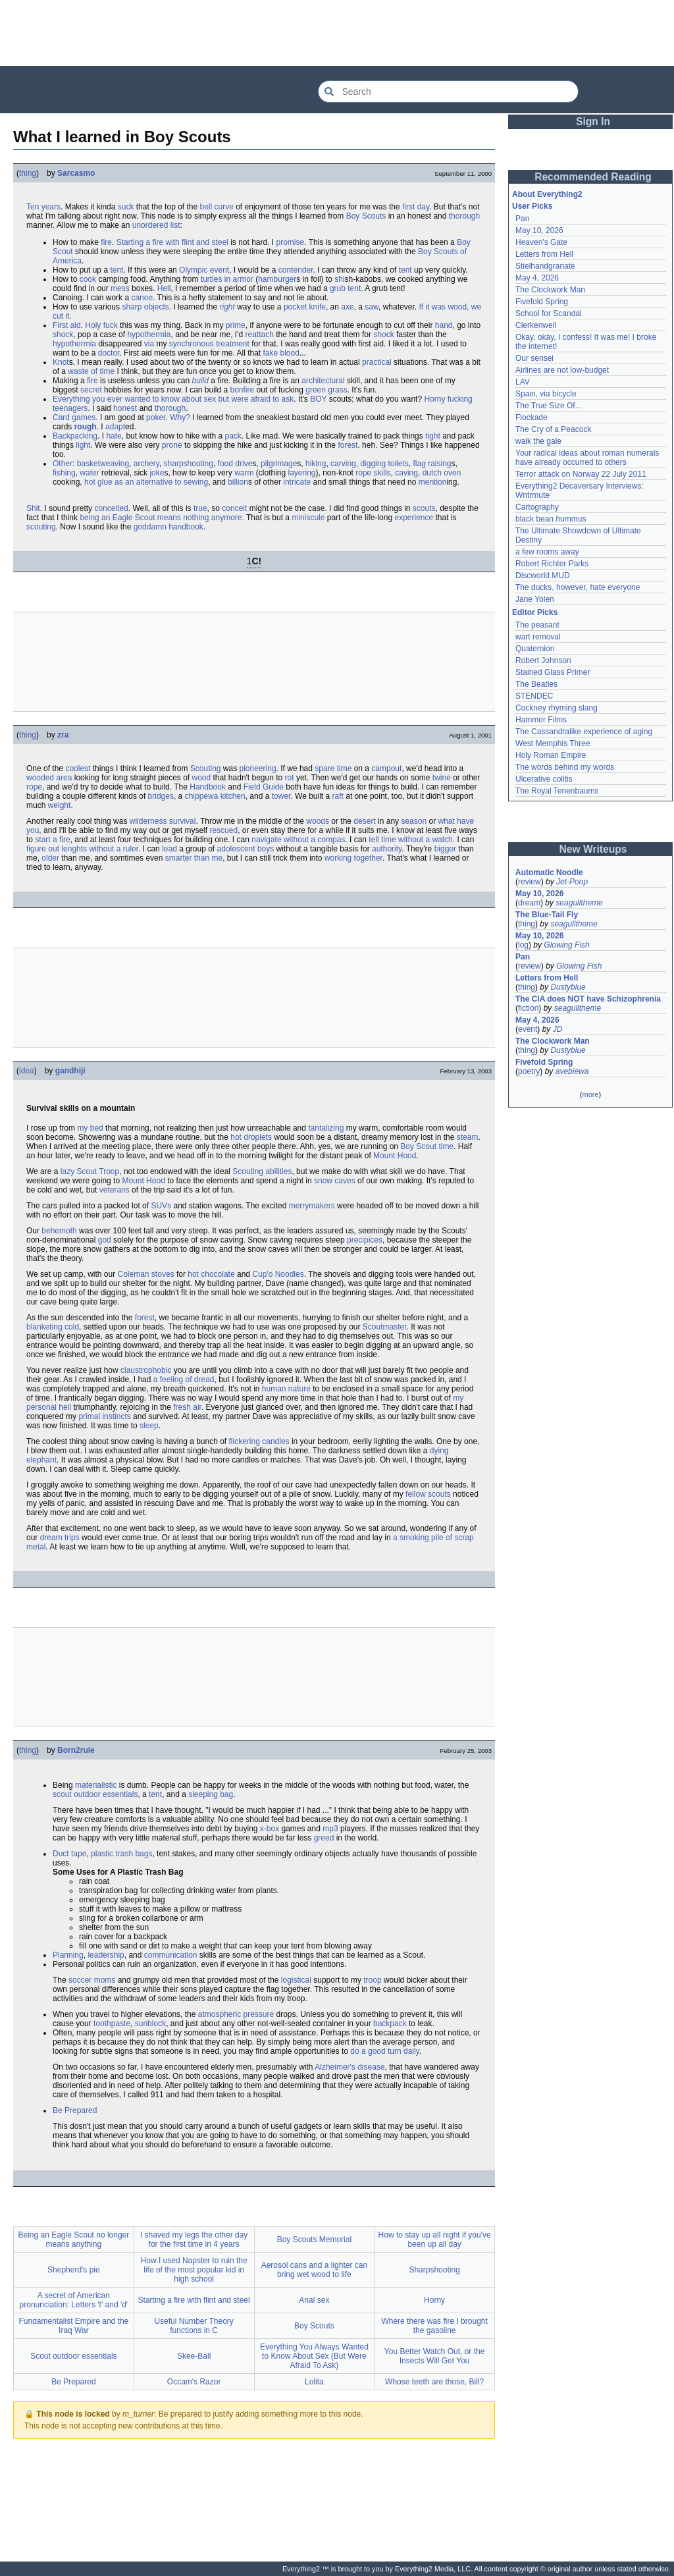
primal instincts (104, 1416)
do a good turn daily (384, 2051)
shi (339, 279)
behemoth (58, 1230)
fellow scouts (428, 1494)
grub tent (345, 288)
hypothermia (148, 334)
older (50, 858)
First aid (67, 325)
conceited (111, 508)
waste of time (91, 371)
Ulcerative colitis (544, 779)
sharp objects (145, 306)
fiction (528, 1008)
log (523, 945)
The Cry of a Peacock (553, 429)
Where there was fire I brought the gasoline (434, 2326)
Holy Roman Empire (550, 755)
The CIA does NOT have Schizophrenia (588, 999)
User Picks (532, 206)
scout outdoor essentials (95, 1794)
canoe (142, 297)
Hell (164, 288)
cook (88, 279)
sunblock (150, 2023)
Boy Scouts (366, 216)
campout (386, 768)
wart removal (538, 636)
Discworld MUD (542, 575)
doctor (109, 353)
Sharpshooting (434, 2269)
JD (558, 1029)
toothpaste (111, 2023)
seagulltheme (579, 902)
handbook (185, 526)
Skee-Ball (194, 2356)
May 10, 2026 (539, 230)
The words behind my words (564, 767)
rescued (223, 830)
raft (338, 796)
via (149, 343)
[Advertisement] (337, 33)
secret (91, 389)
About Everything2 (547, 194)
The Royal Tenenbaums (557, 790)
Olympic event (204, 270)
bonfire (242, 389)
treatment (232, 343)
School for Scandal (548, 313)
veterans (114, 1189)
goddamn (150, 526)
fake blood (281, 353)
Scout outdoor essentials (73, 2356)
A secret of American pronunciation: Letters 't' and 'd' (74, 2300)
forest (347, 445)
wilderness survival (163, 821)
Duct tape (69, 1853)
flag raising (432, 463)
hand (444, 325)
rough (85, 426)
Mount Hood (394, 1155)
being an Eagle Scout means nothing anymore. (162, 517)
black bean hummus (550, 518)
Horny (434, 2300)
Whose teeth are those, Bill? (434, 2381)
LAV (522, 382)
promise (290, 242)
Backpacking (75, 436)
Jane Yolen (534, 599)
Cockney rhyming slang (556, 707)
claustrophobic (145, 1370)
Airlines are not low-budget (562, 370)
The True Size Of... (548, 405)
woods (317, 821)
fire (106, 242)
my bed (90, 1128)
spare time (333, 768)
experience (413, 517)
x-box (269, 1828)
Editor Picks (534, 612)
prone (172, 445)
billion (238, 482)
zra (62, 734)
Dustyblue (567, 987)
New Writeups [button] (593, 849)
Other (62, 463)
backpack (390, 2023)
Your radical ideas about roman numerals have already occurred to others (587, 457)
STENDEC (534, 696)
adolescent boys (245, 848)
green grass (326, 389)
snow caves (334, 1180)
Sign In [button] (593, 121)
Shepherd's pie (73, 2269)
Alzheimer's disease (349, 2067)
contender (295, 270)
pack (233, 436)
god (104, 1240)
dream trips (60, 1537)
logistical (296, 1980)
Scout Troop (98, 1171)
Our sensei (534, 358)
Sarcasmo (76, 173)
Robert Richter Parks (551, 563)
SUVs (161, 1205)
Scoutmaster (385, 1326)
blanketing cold (52, 1326)
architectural (322, 380)
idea (26, 1070)
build (200, 380)
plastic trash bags (121, 1853)
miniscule (308, 517)
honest (125, 408)
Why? (180, 417)
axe (347, 306)
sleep (149, 1425)
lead (169, 848)
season (414, 821)
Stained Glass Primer (552, 672)
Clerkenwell (535, 325)
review (529, 881)
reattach (260, 334)
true (200, 508)
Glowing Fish (566, 945)
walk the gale (538, 441)
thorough (464, 216)
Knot (61, 362)
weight (59, 805)
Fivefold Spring (541, 301)
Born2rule (76, 1750)
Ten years (43, 206)
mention (433, 482)
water (89, 472)
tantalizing (326, 1128)
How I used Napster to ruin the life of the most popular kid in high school (194, 2270)
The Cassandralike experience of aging (583, 731)
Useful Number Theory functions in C (194, 2326)
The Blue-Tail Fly (546, 914)
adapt (115, 426)
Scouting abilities (262, 1171)
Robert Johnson (543, 660)
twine (441, 777)
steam (468, 1137)
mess (120, 288)
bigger (445, 848)
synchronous (191, 343)
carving (343, 463)
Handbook (208, 787)
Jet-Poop (572, 881)
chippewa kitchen (215, 796)
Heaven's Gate (541, 242)
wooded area (49, 777)
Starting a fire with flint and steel (172, 242)
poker (155, 417)
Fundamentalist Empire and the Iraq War (73, 2326)
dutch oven (442, 472)
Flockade (531, 417)
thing (27, 173)
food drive (235, 463)
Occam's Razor (194, 2381)
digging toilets (384, 463)
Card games (74, 417)
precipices (364, 1240)
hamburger (277, 279)
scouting (41, 526)
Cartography (537, 507)
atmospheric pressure (236, 2014)
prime (236, 325)
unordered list (156, 225)
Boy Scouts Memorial (314, 2239)
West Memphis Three (552, 743)
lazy (67, 1171)
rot (289, 777)
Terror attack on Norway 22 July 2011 (580, 474)
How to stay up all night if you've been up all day (434, 2239)
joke (156, 472)
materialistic (96, 1785)
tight (432, 436)
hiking (315, 463)
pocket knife (305, 306)
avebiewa (572, 1071)
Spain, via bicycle (546, 393)
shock (63, 334)
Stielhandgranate (545, 266)
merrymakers (312, 1205)
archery (146, 463)
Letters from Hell (544, 254)
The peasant (537, 625)
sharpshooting (188, 463)
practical (377, 362)
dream (529, 902)
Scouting (205, 768)
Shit (33, 508)
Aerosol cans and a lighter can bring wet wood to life (314, 2270)
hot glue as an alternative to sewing (146, 482)
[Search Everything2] (448, 91)
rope (363, 472)
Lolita (314, 2381)
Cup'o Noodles (277, 1274)
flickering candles (259, 1441)
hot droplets (251, 1137)
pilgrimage (279, 463)
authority (387, 848)
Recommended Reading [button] (593, 176)
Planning (68, 1955)
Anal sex (314, 2300)
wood (201, 777)
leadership (106, 1955)
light (83, 445)
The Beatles (536, 684)
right (226, 306)
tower (281, 796)
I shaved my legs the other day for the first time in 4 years (193, 2239)
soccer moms (91, 1980)
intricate (297, 482)
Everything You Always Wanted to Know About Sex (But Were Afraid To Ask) (314, 2356)
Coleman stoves (146, 1274)
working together (353, 858)
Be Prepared (75, 2110)
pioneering (258, 768)
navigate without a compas (298, 839)
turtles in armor (227, 279)
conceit (234, 508)
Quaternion (534, 648)
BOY (318, 399)
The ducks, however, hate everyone (577, 587)
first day (415, 206)
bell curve (217, 206)
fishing (64, 472)
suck (126, 206)
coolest (77, 768)
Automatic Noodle (549, 872)
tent (116, 270)
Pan (522, 218)
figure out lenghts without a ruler (82, 848)
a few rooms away (547, 551)
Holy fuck (101, 325)
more (590, 1094)
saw (371, 306)
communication (170, 1955)
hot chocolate (211, 1274)
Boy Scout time (427, 1146)
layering (302, 472)
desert (364, 821)
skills (382, 472)
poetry (529, 1071)
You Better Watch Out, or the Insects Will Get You (434, 2356)
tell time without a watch (410, 839)
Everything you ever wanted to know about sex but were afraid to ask (173, 399)
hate (113, 436)
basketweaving (103, 463)
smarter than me (193, 858)
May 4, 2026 (537, 277)
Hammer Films (541, 719)
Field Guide (264, 787)
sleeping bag (210, 1794)
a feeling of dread (184, 1379)
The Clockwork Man (550, 289)
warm (243, 472)
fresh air (187, 1407)
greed (324, 1837)
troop (372, 1980)
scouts (424, 508)
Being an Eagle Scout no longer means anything (73, 2239)
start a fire (52, 839)
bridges (161, 796)
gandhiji (70, 1070)
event (527, 1029)
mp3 (330, 1828)
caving (406, 472)
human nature (286, 1388)
